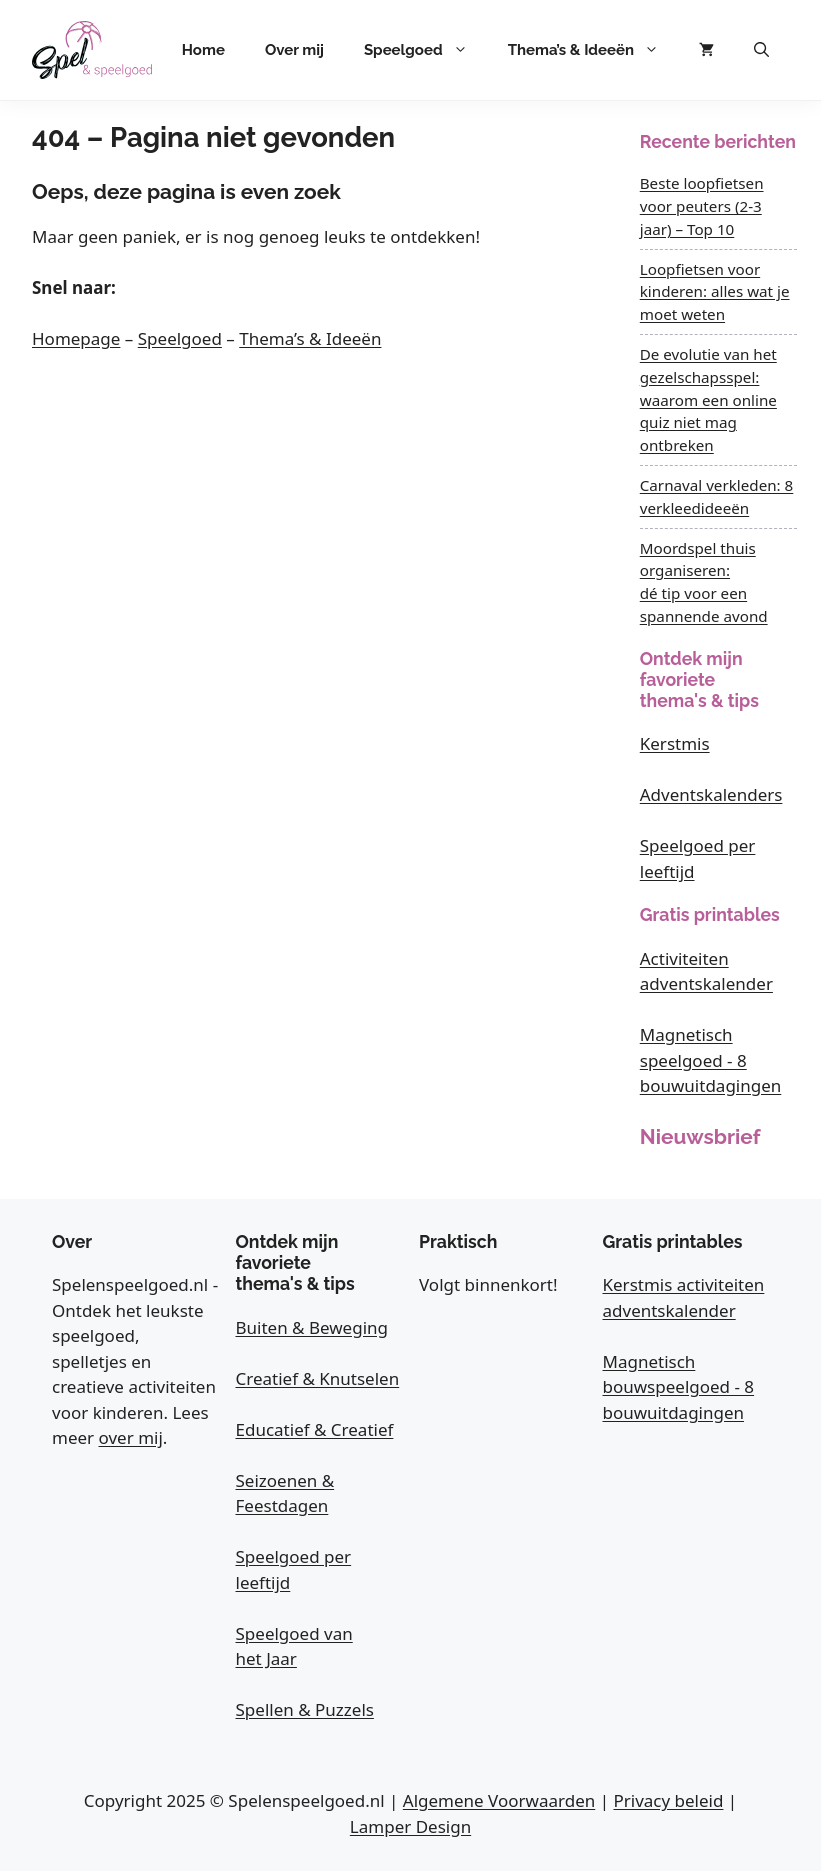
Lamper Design (410, 1826)
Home (203, 50)
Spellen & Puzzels (305, 1709)
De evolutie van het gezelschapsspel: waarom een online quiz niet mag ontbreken (708, 399)
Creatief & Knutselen (318, 1378)
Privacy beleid (668, 1800)
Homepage (76, 338)
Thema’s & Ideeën (593, 50)
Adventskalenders (711, 794)
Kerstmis (675, 743)
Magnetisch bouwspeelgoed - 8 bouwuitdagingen (679, 1387)
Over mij (294, 50)
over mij (131, 1437)
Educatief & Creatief (315, 1429)
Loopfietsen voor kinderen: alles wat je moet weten (715, 292)
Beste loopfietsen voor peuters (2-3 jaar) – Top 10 (702, 206)
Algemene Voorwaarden (499, 1800)
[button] (761, 50)
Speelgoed (426, 50)
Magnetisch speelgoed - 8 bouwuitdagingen (711, 1060)
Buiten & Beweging (312, 1327)
